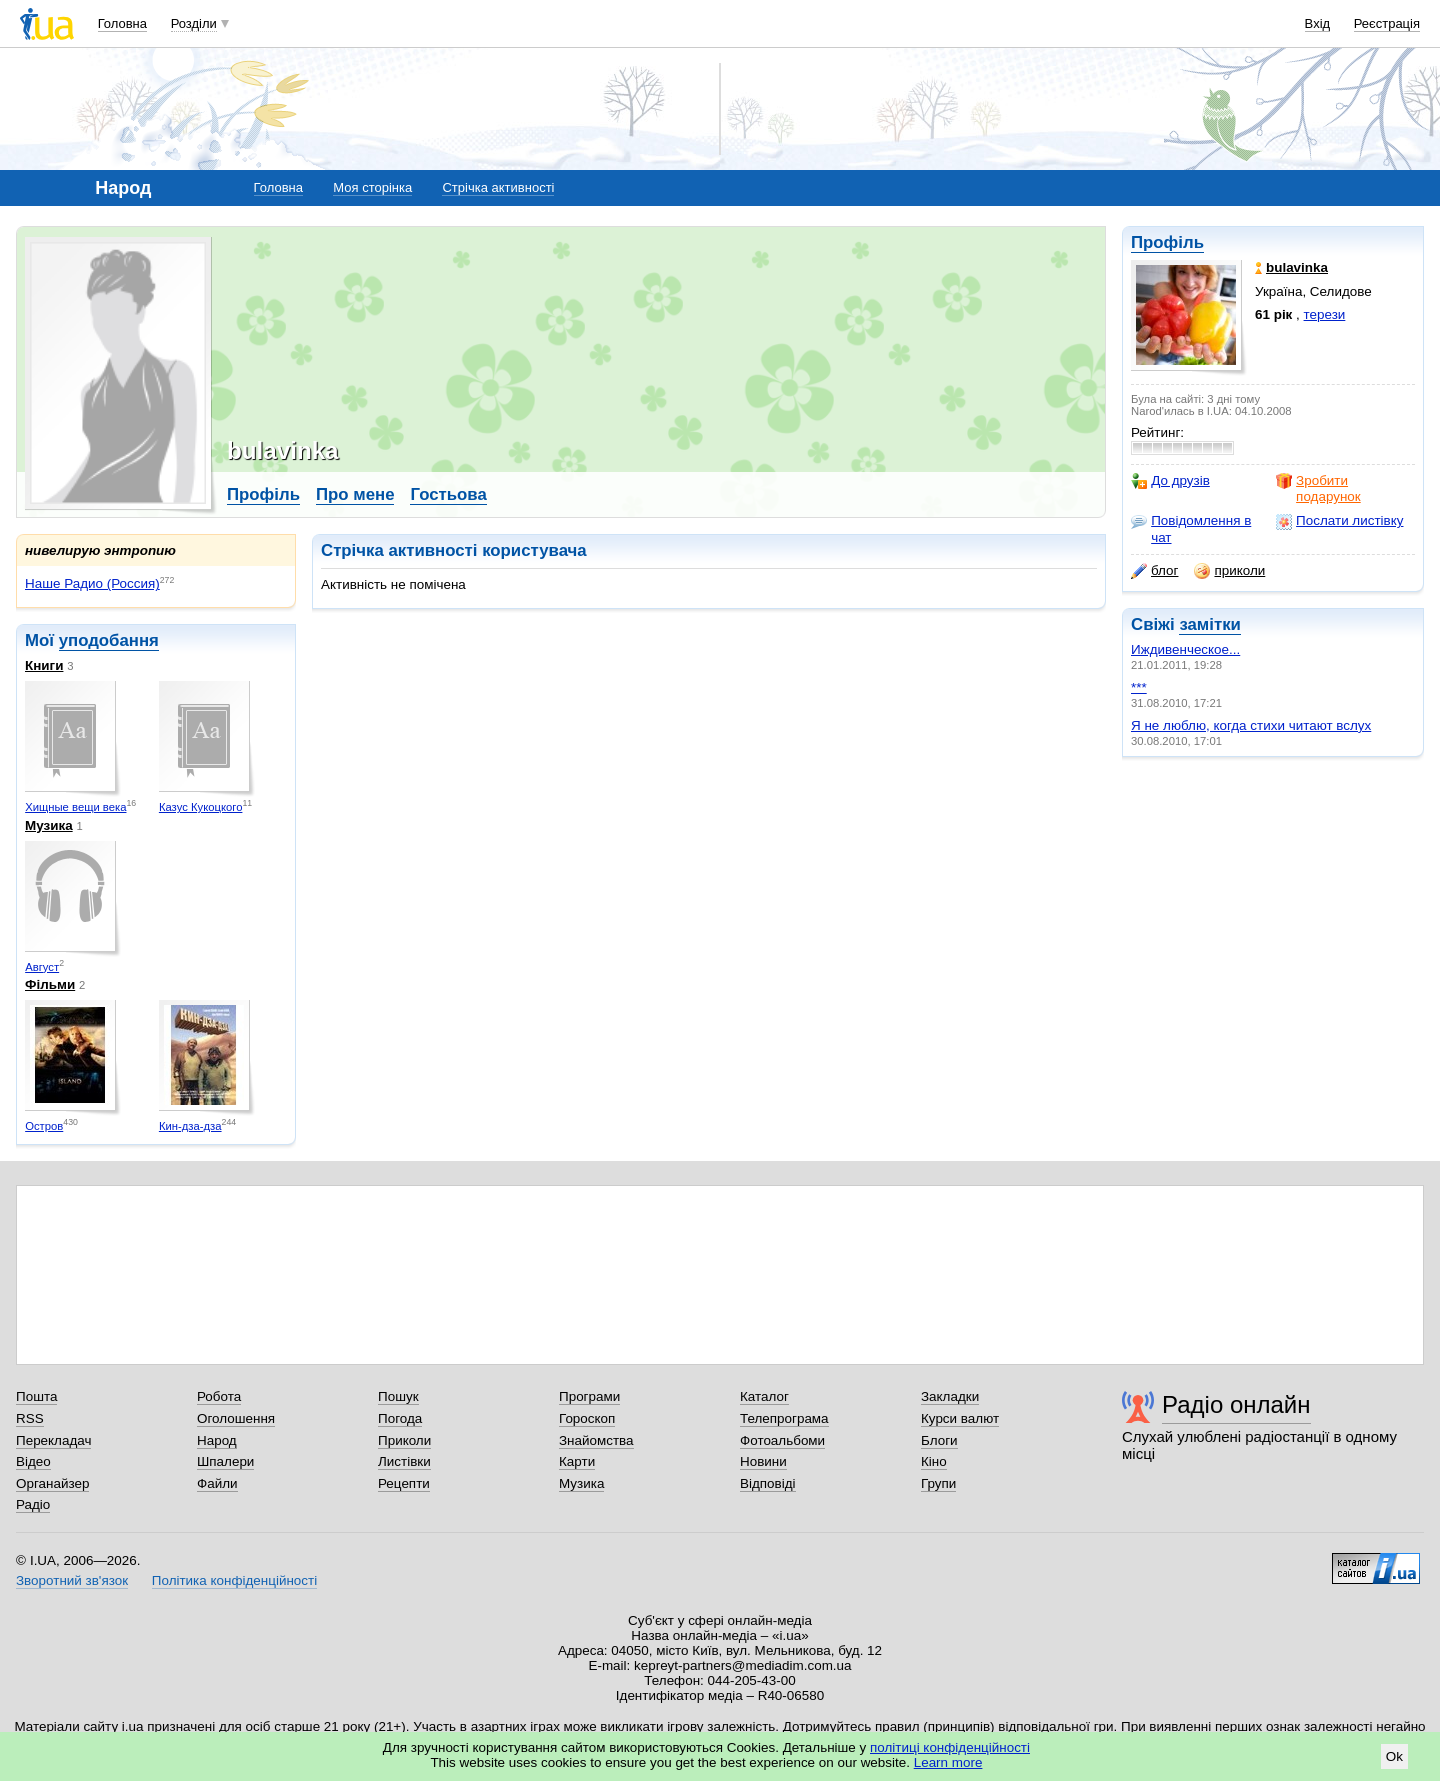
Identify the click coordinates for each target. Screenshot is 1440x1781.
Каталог (764, 1396)
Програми (589, 1396)
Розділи (194, 23)
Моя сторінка (372, 187)
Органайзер (52, 1483)
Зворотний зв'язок (72, 1580)
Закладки (950, 1396)
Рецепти (404, 1483)
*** (1139, 687)
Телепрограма (784, 1418)
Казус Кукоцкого (201, 807)
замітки (1210, 624)
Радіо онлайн (1236, 1404)
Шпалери (225, 1461)
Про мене (355, 494)
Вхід (1318, 23)
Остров (44, 1126)
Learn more (948, 1762)
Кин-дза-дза (190, 1126)
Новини (763, 1461)
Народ (217, 1440)
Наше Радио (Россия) (92, 583)
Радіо (33, 1504)
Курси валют (960, 1418)
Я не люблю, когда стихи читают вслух (1251, 725)
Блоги (939, 1440)
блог (1154, 571)
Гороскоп (587, 1418)
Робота (219, 1396)
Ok (1394, 1756)
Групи (938, 1483)
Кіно (934, 1461)
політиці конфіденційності (950, 1747)
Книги (44, 665)
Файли (217, 1483)
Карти (577, 1461)
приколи (1229, 571)
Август (42, 967)
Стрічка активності (498, 187)
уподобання (109, 640)
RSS (30, 1418)
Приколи (404, 1440)
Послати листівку (1339, 521)
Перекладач (53, 1440)
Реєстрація (1387, 23)
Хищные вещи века (75, 807)
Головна (122, 23)
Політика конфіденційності (234, 1580)
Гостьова (448, 494)
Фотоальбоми (782, 1440)
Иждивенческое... (1185, 649)
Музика (49, 825)
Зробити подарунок (1318, 488)
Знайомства (596, 1440)
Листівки (404, 1461)
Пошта (36, 1396)
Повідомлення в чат (1191, 528)
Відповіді (768, 1483)
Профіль (1167, 242)
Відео (33, 1461)
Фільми (50, 984)
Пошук (398, 1396)
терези (1325, 314)
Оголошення (236, 1418)
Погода (400, 1418)
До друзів (1170, 481)
